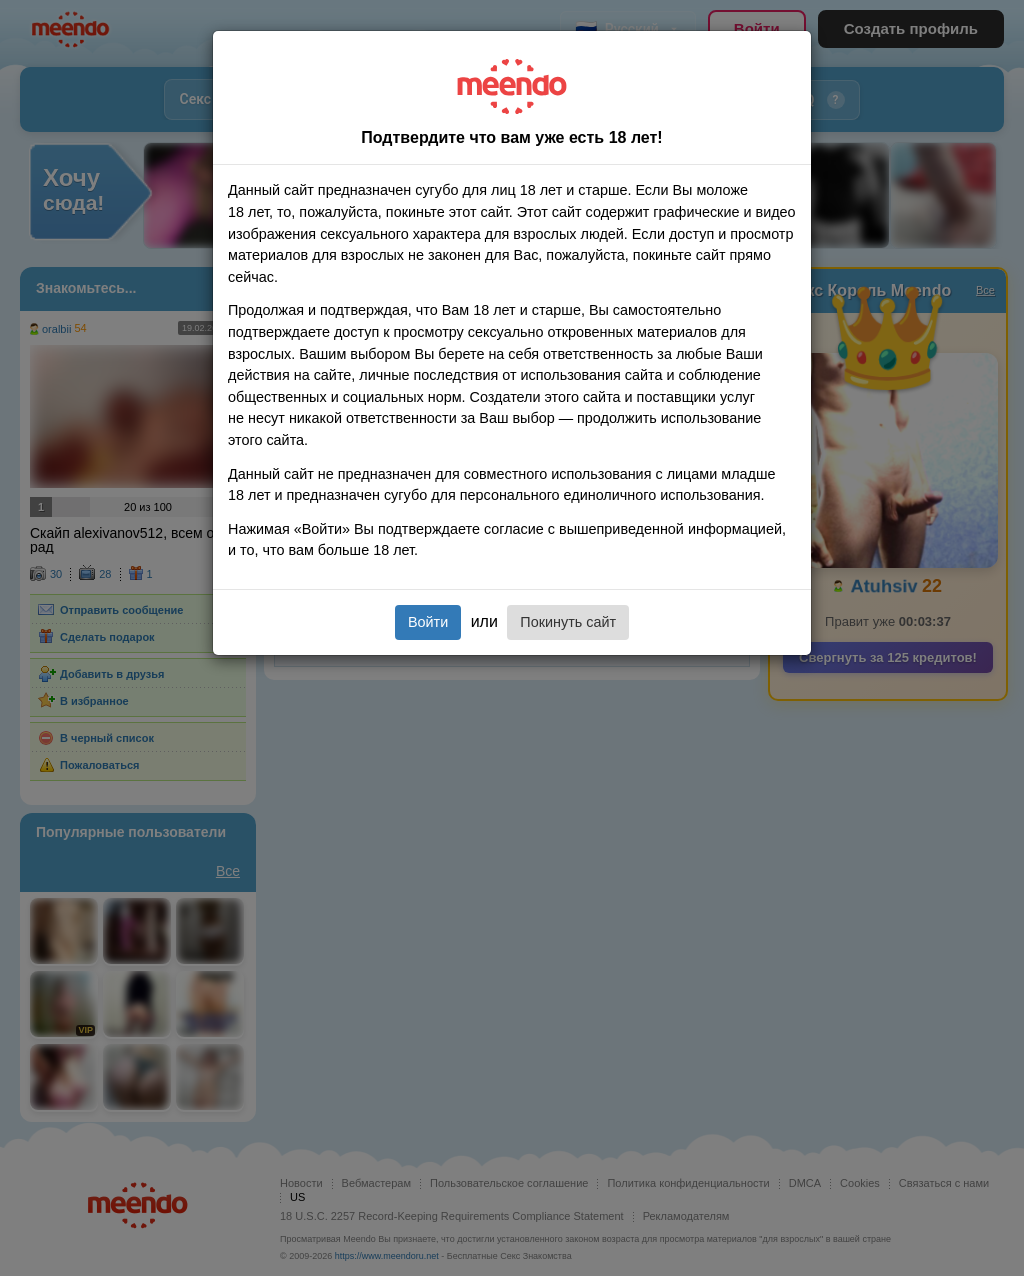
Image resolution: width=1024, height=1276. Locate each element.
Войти (428, 622)
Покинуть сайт (568, 622)
